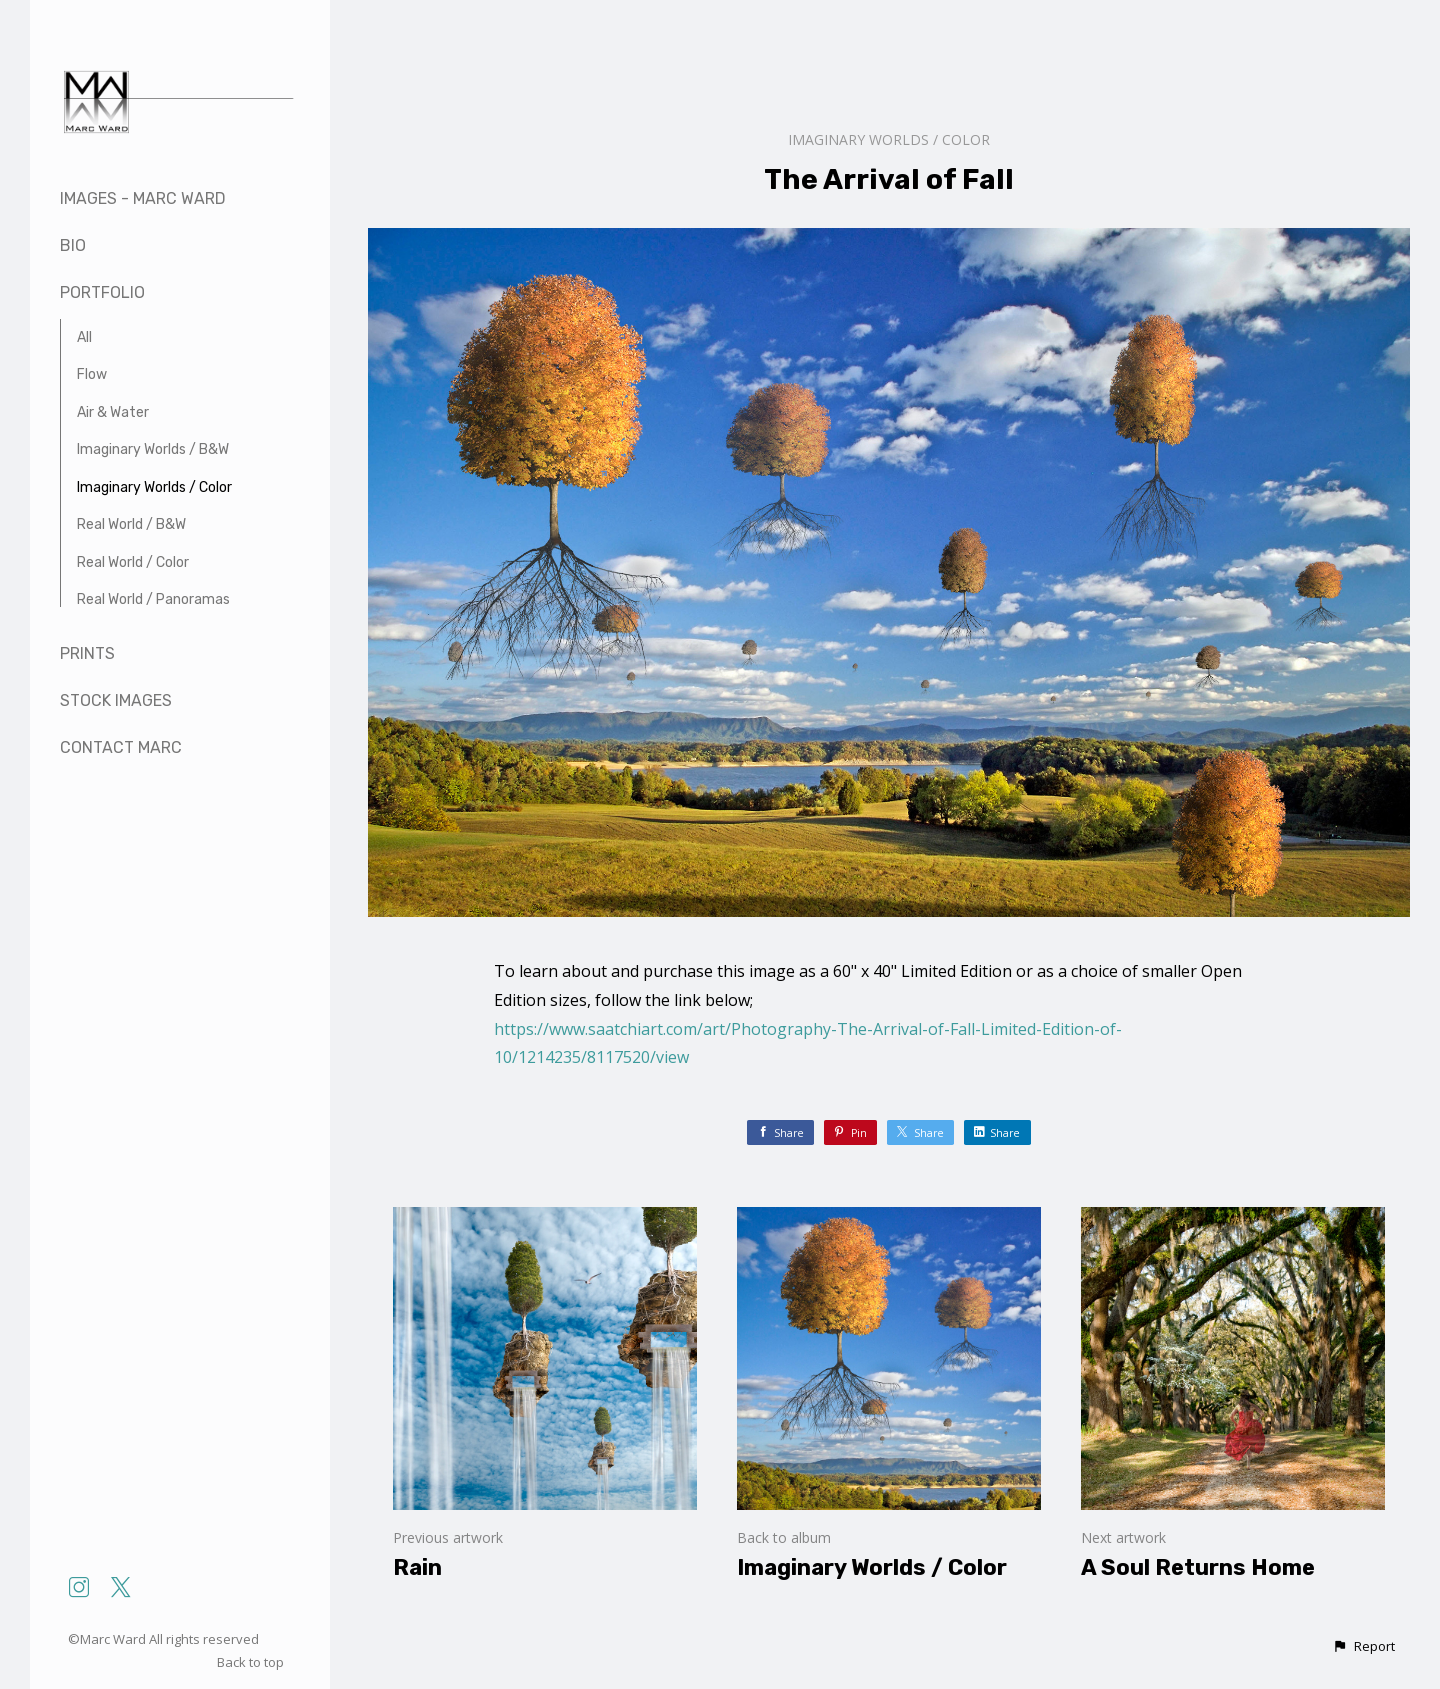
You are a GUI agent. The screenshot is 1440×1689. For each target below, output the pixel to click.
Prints (87, 653)
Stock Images (116, 700)
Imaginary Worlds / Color (154, 487)
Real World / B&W (131, 524)
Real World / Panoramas (153, 599)
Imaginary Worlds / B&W (153, 449)
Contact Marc (121, 747)
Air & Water (113, 412)
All (84, 337)
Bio (73, 245)
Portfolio (102, 292)
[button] (1363, 1647)
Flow (92, 374)
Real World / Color (133, 562)
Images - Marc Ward (143, 198)
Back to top (252, 1662)
